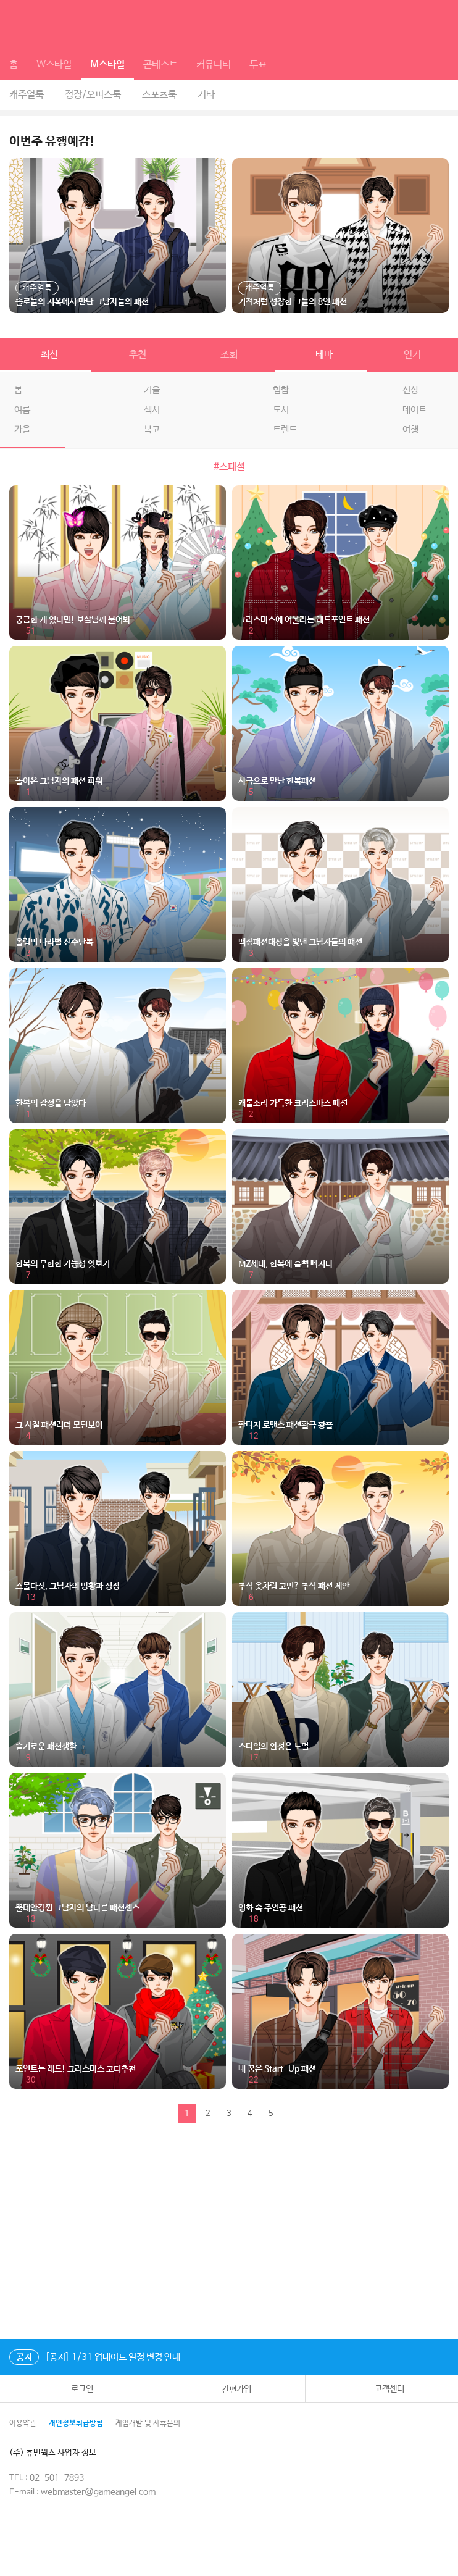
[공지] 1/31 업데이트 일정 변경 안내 (94, 2357)
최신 (45, 355)
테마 (320, 355)
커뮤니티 (213, 64)
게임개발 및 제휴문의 (147, 2423)
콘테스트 (160, 64)
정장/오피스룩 (93, 95)
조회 (229, 355)
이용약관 (22, 2423)
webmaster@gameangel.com (98, 2492)
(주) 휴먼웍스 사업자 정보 (61, 2453)
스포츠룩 (159, 95)
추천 (137, 355)
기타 (206, 95)
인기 (412, 355)
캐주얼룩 (26, 95)
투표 (258, 64)
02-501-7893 (57, 2478)
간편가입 (228, 2388)
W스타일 (54, 64)
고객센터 (381, 2389)
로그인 (76, 2388)
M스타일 (107, 64)
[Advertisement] (229, 2233)
